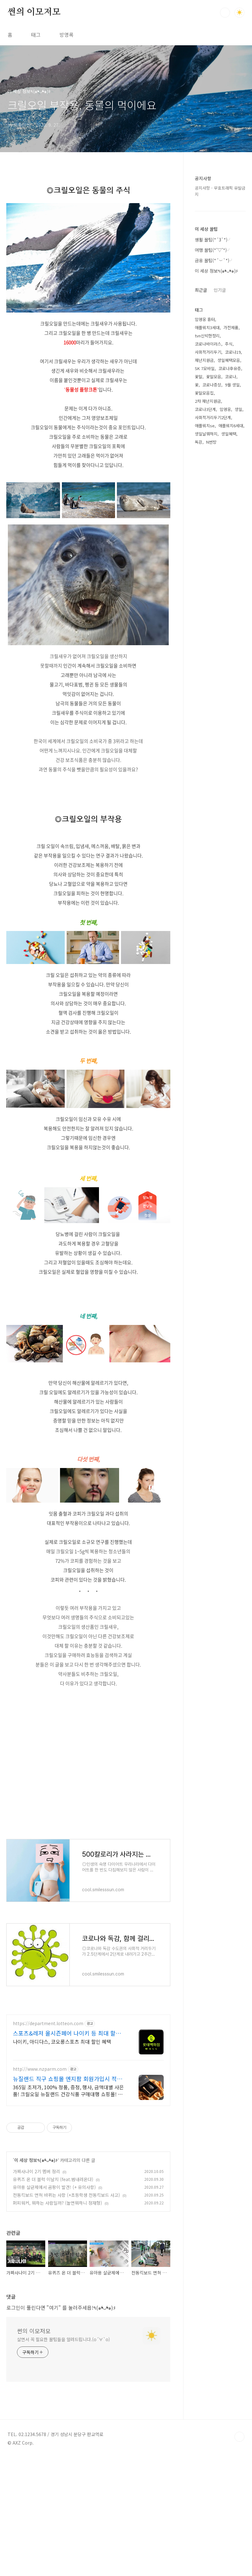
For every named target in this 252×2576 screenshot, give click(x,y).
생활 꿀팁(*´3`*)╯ (213, 239)
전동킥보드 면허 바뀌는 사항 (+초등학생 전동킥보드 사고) (66, 2402)
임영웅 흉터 (205, 319)
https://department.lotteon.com (48, 2231)
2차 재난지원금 (208, 401)
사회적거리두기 (208, 352)
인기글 (220, 290)
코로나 (230, 376)
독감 (198, 442)
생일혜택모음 (228, 360)
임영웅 (225, 409)
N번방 (211, 442)
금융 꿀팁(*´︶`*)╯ (214, 260)
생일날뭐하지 (206, 434)
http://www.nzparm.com (40, 2276)
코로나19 (233, 352)
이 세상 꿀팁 (206, 229)
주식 (229, 344)
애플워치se (205, 426)
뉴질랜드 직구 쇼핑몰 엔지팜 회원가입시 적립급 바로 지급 (67, 2286)
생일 (238, 409)
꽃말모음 (213, 376)
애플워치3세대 (207, 327)
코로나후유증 (229, 368)
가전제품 (230, 327)
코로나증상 (211, 385)
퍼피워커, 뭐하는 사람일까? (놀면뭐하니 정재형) (57, 2410)
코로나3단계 (205, 409)
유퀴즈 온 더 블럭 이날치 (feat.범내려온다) (53, 2387)
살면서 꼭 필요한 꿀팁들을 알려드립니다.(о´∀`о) (63, 2547)
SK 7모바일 (205, 368)
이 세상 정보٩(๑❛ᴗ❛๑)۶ (36, 2367)
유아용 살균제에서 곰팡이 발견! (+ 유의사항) (54, 2394)
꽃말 (198, 376)
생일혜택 (228, 434)
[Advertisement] (88, 1332)
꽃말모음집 (204, 393)
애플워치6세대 (230, 426)
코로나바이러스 (208, 344)
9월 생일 (232, 385)
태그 (36, 34)
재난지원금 (204, 360)
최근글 (201, 290)
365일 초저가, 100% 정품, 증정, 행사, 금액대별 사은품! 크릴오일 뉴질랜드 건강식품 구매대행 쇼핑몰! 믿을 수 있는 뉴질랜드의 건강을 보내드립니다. (68, 2298)
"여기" (54, 2515)
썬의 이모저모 (34, 12)
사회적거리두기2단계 (213, 417)
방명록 (66, 34)
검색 (225, 12)
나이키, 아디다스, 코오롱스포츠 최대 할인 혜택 (62, 2248)
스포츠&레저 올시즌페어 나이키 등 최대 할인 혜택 (67, 2240)
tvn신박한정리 (207, 336)
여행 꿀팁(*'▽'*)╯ (213, 250)
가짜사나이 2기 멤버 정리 (36, 2379)
